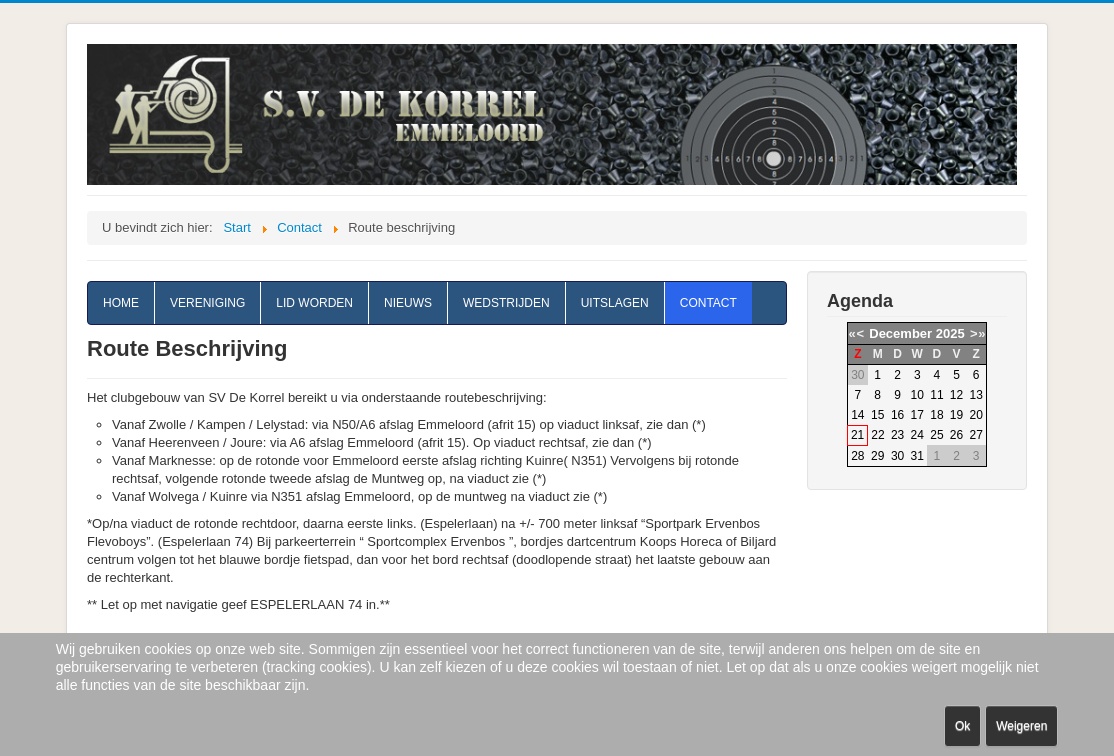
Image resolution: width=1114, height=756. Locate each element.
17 (917, 415)
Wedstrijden (506, 303)
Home (121, 303)
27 (975, 435)
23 (897, 435)
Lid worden (314, 303)
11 (936, 395)
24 (917, 435)
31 (917, 456)
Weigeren (1021, 726)
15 (877, 415)
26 (956, 435)
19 (956, 415)
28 (857, 456)
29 (877, 456)
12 (956, 395)
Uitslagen (615, 303)
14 (857, 415)
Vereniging (207, 303)
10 (917, 395)
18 (936, 415)
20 (975, 415)
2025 (950, 333)
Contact (708, 303)
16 (897, 415)
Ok (962, 726)
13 (975, 395)
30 (897, 456)
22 (877, 435)
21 (857, 435)
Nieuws (408, 303)
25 (936, 435)
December (900, 333)
